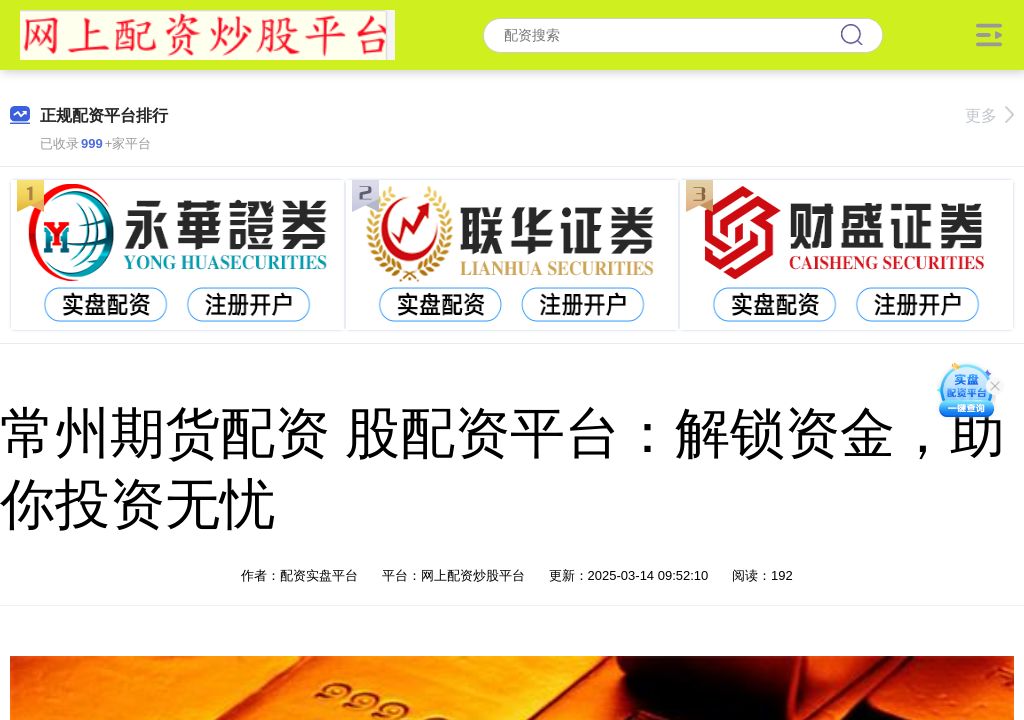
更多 (989, 115)
